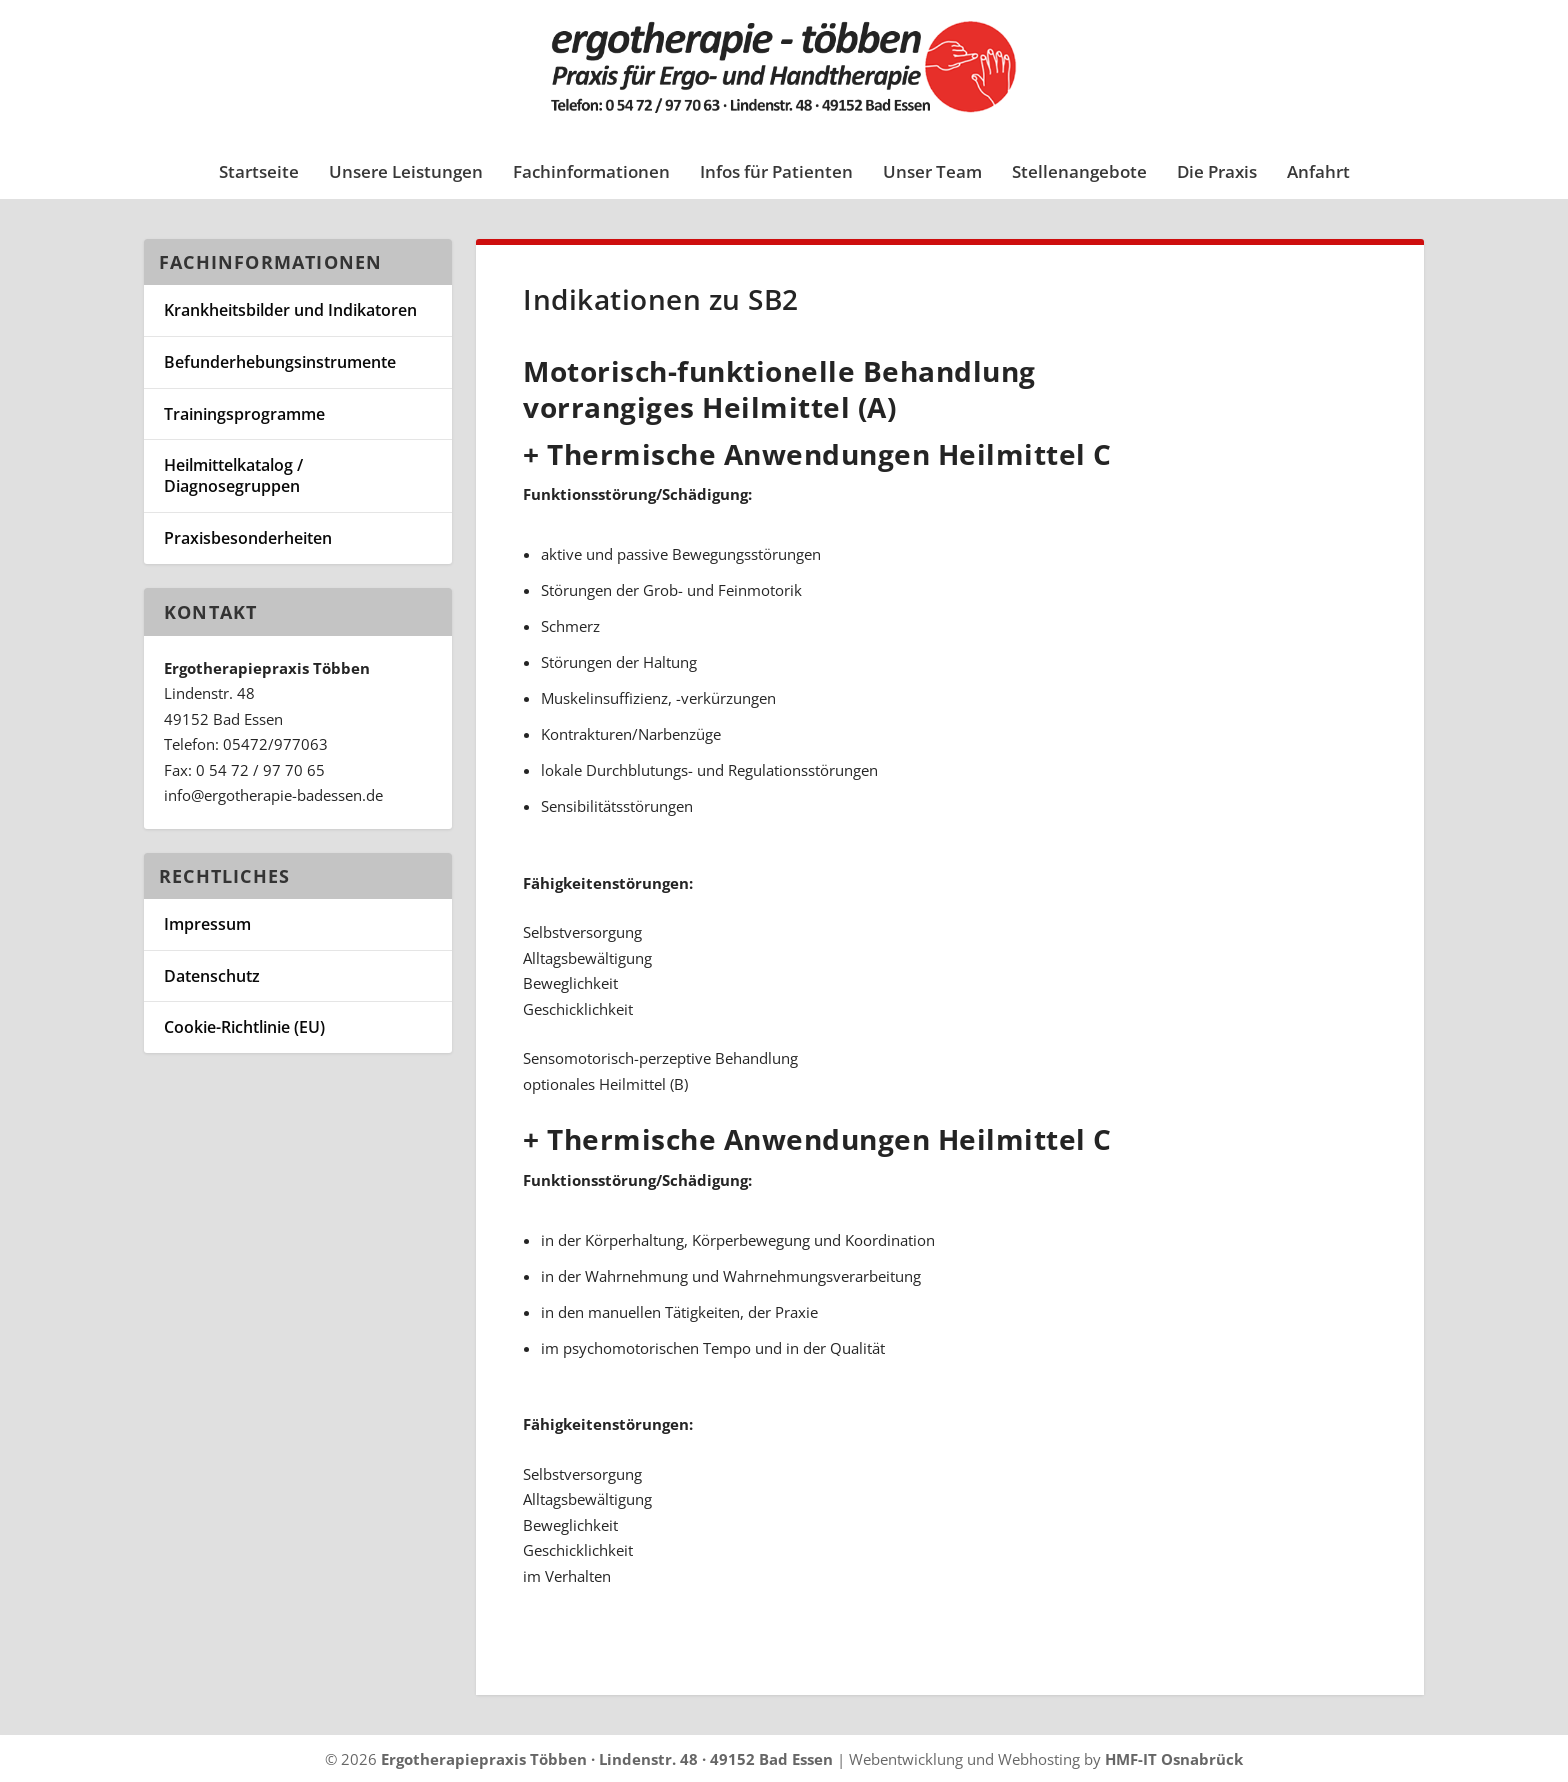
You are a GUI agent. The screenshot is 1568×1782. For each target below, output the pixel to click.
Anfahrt (1318, 173)
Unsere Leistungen (406, 173)
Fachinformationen (591, 173)
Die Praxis (1217, 173)
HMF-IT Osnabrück (1174, 1759)
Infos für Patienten (776, 173)
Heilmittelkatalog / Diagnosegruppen (233, 475)
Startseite (259, 173)
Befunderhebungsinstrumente (280, 362)
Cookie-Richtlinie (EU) (244, 1027)
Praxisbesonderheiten (248, 538)
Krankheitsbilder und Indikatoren (290, 310)
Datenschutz (212, 976)
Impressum (207, 924)
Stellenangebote (1079, 173)
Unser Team (932, 173)
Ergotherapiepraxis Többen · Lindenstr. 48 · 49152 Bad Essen (607, 1759)
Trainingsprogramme (244, 414)
